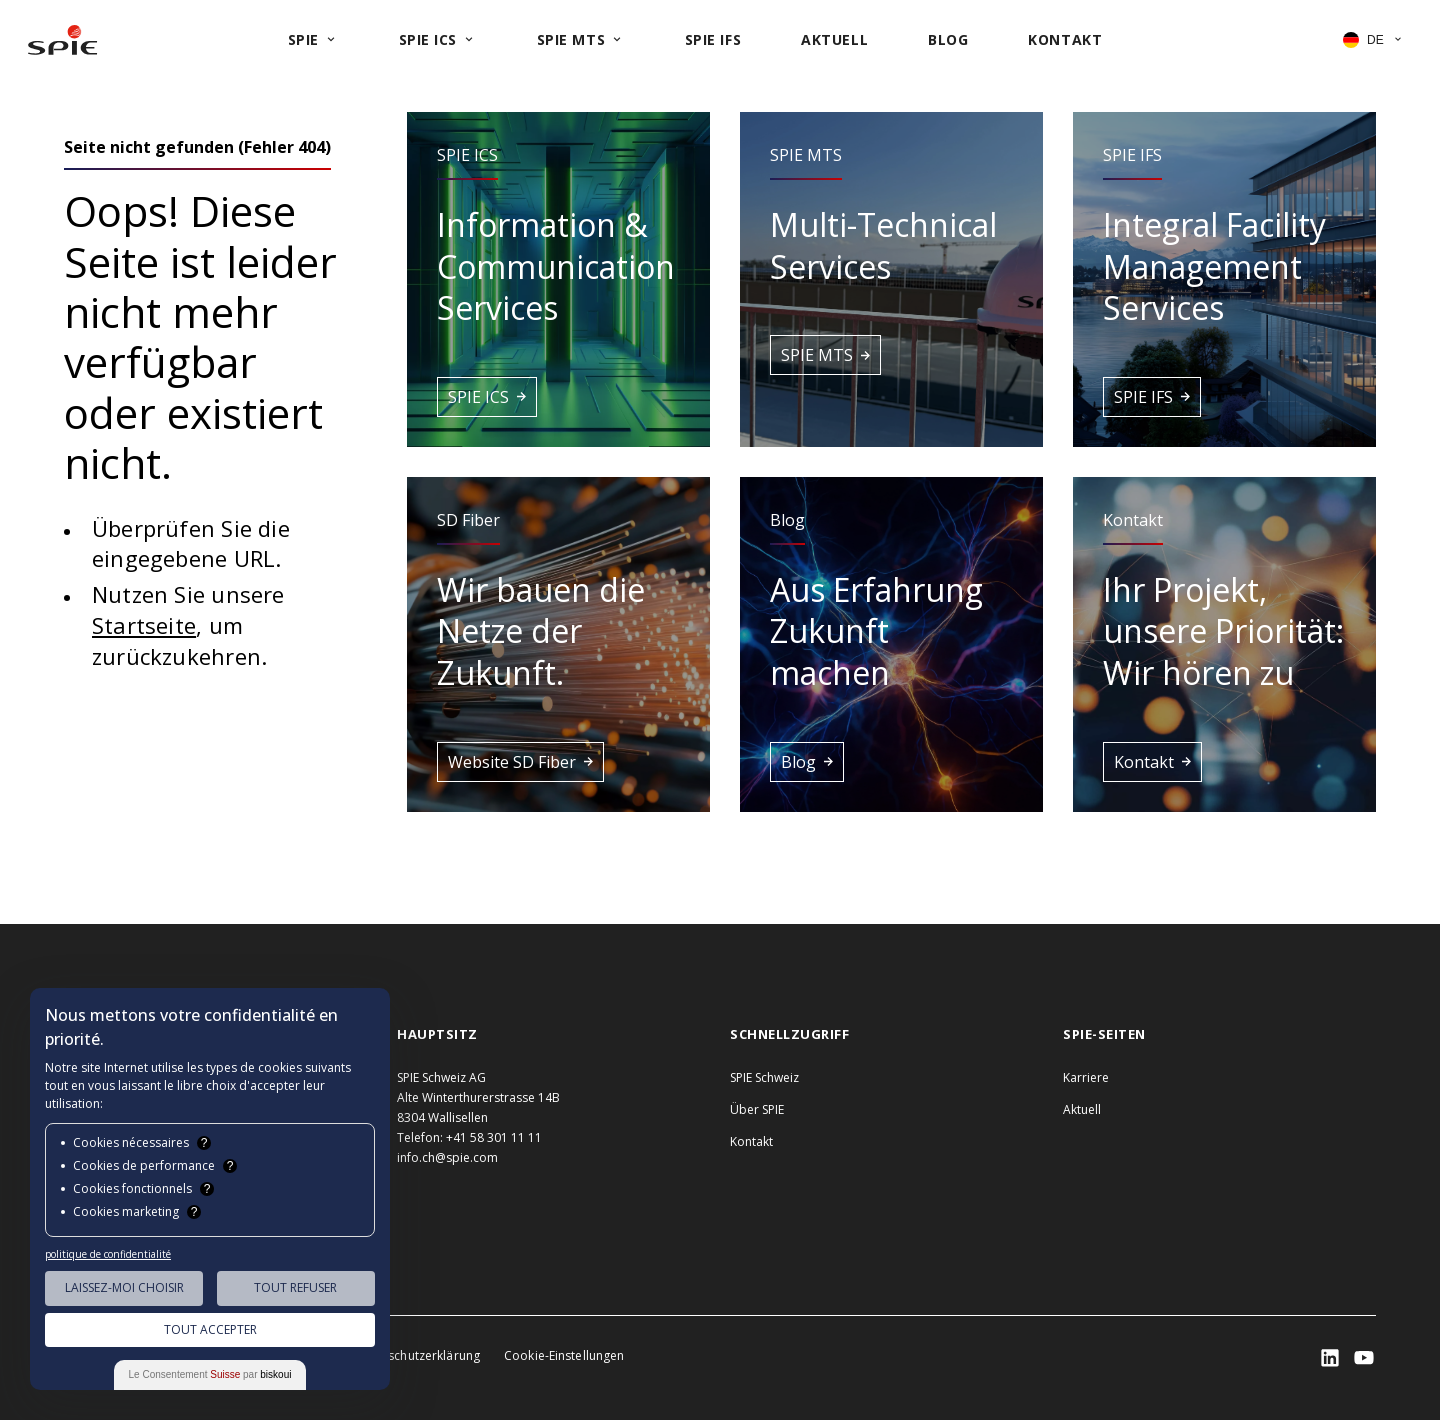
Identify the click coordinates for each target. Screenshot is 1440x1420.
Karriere (1086, 1077)
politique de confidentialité (108, 1254)
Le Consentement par (210, 1374)
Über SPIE (757, 1109)
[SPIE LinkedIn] (1330, 1358)
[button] (558, 279)
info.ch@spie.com (447, 1157)
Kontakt (751, 1141)
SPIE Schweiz (764, 1077)
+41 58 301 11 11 (494, 1137)
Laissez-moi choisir (124, 1287)
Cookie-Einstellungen (564, 1355)
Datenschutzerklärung (417, 1355)
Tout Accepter (210, 1329)
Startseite (144, 625)
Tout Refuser (295, 1287)
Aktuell (1082, 1109)
